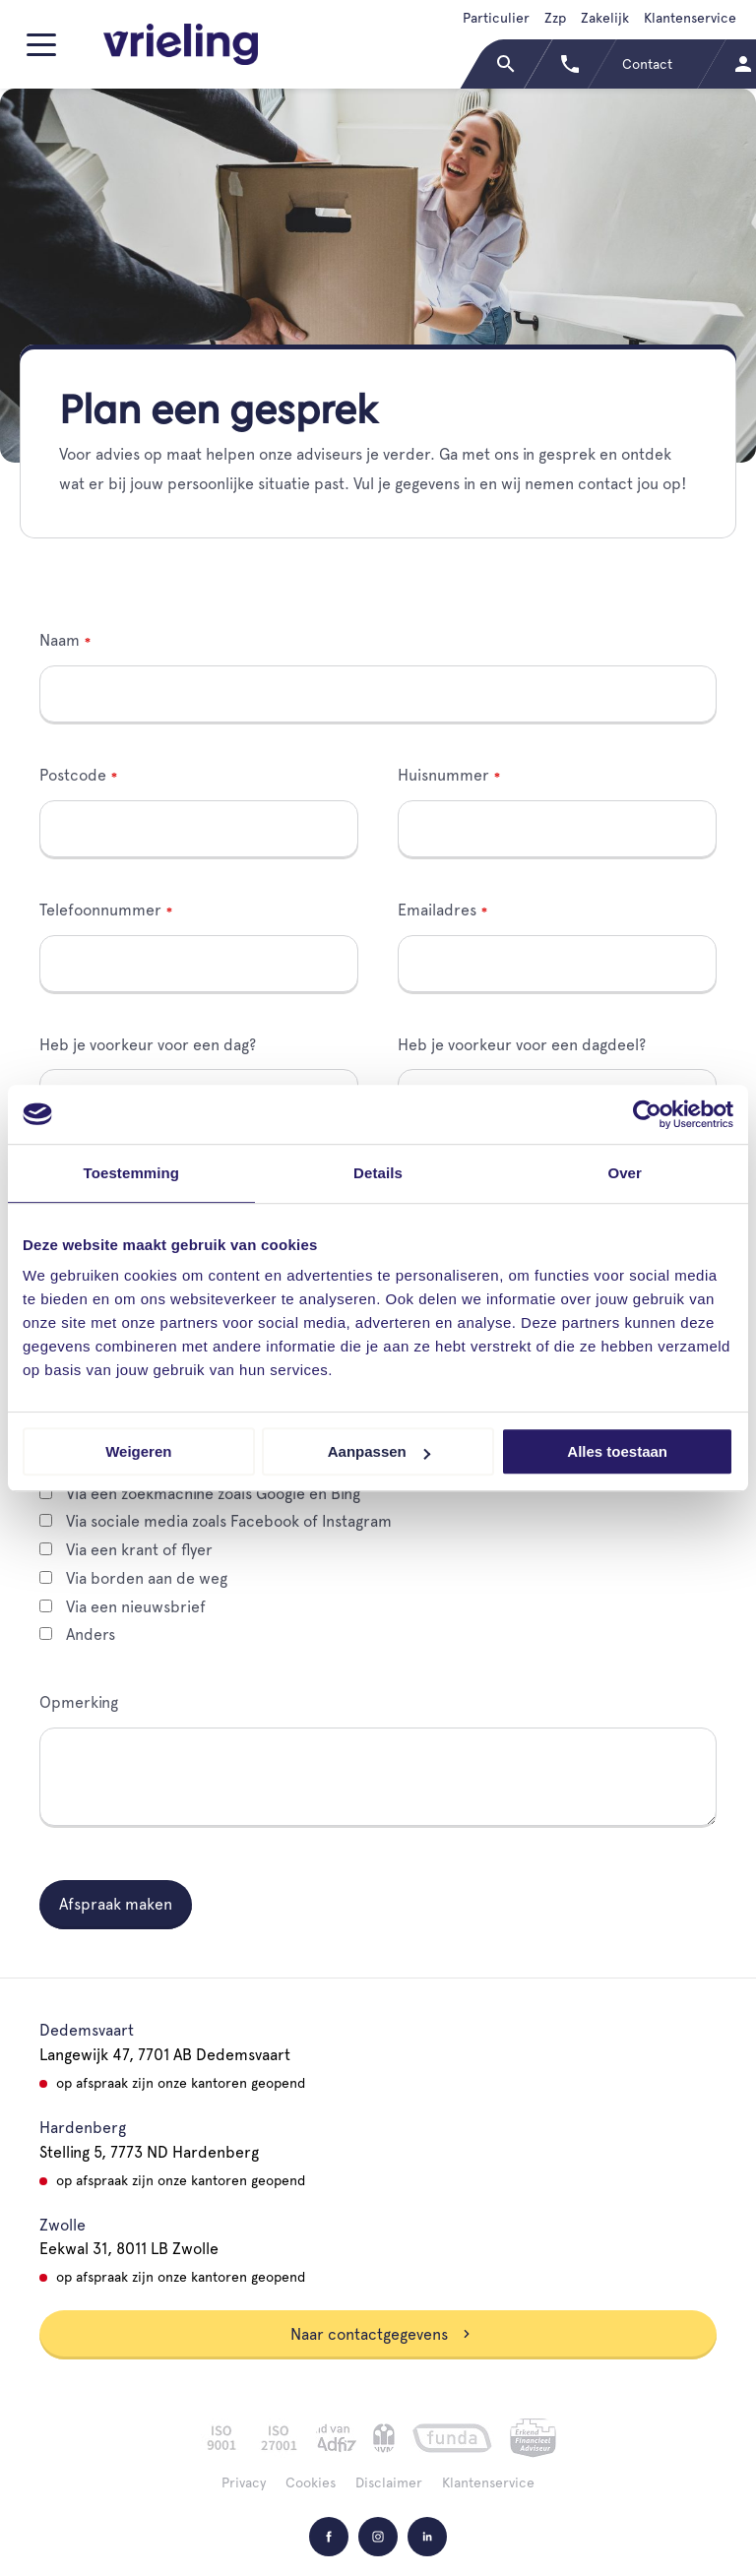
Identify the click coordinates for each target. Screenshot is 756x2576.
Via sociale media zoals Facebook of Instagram (215, 1521)
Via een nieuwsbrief (122, 1607)
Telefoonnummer (100, 910)
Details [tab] (378, 1172)
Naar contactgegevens (381, 2334)
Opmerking (78, 1702)
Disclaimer (388, 2482)
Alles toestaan (617, 1451)
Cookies (310, 2482)
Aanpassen (379, 1451)
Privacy (243, 2482)
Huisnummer (443, 775)
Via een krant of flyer (126, 1549)
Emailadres (437, 910)
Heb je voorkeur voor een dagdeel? (522, 1045)
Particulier (496, 18)
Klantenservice (690, 18)
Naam (59, 640)
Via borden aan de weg (133, 1578)
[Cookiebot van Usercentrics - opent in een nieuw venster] (647, 1114)
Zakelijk (605, 18)
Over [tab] (624, 1172)
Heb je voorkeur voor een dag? (147, 1045)
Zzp (555, 18)
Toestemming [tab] (132, 1172)
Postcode (72, 775)
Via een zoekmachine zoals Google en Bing (199, 1493)
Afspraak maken (115, 1904)
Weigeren (138, 1451)
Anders (77, 1634)
